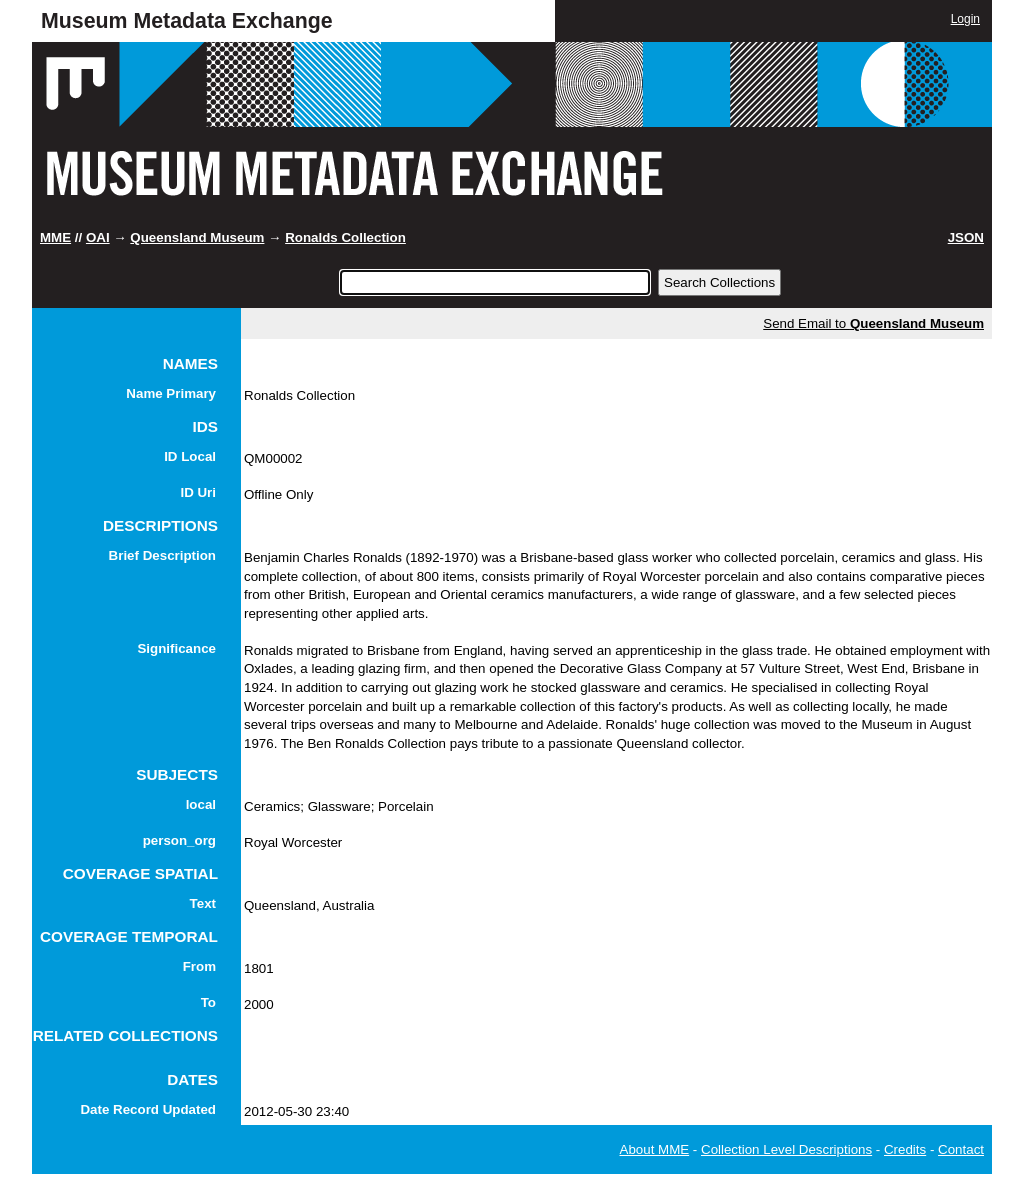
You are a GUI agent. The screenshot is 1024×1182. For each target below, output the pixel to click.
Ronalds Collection (345, 237)
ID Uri (198, 492)
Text (203, 903)
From (199, 966)
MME (55, 237)
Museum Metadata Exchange (187, 21)
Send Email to (873, 323)
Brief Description (162, 555)
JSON (966, 237)
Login (965, 19)
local (201, 804)
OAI (98, 237)
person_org (179, 840)
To (208, 1002)
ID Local (190, 456)
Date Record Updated (148, 1109)
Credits (905, 1149)
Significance (176, 648)
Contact (961, 1149)
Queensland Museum (197, 237)
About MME (655, 1149)
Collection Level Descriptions (786, 1149)
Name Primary (171, 393)
